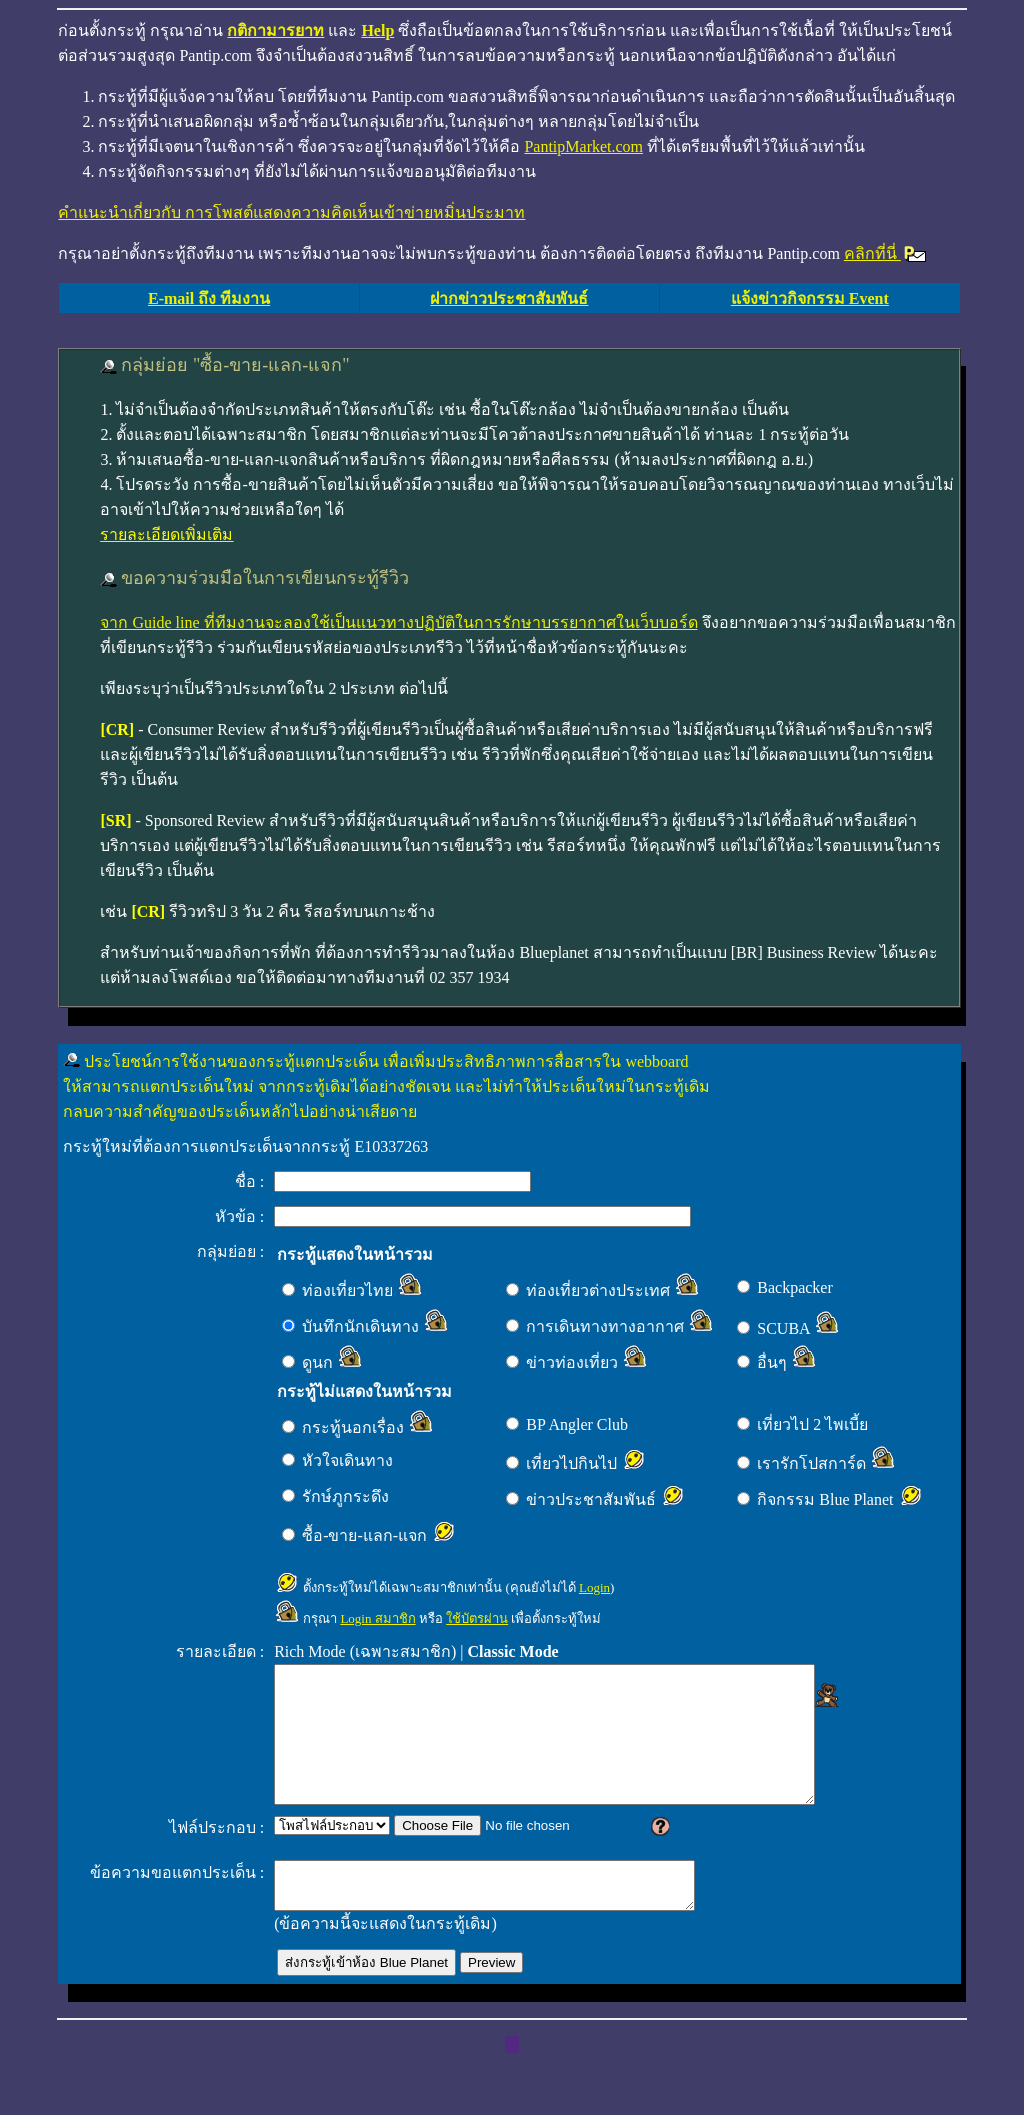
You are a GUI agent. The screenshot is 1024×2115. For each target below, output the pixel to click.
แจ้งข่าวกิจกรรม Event (810, 298)
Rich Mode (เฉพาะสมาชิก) (365, 1651)
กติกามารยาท (275, 30)
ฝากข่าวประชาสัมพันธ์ (509, 298)
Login (594, 1587)
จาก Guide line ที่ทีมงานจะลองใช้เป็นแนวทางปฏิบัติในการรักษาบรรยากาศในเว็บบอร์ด (398, 622)
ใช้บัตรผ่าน (477, 1618)
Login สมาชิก (377, 1618)
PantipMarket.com (583, 146)
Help (377, 30)
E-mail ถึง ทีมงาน (209, 298)
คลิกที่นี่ (886, 253)
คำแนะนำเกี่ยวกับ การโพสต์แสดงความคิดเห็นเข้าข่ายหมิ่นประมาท (291, 212)
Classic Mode (513, 1651)
